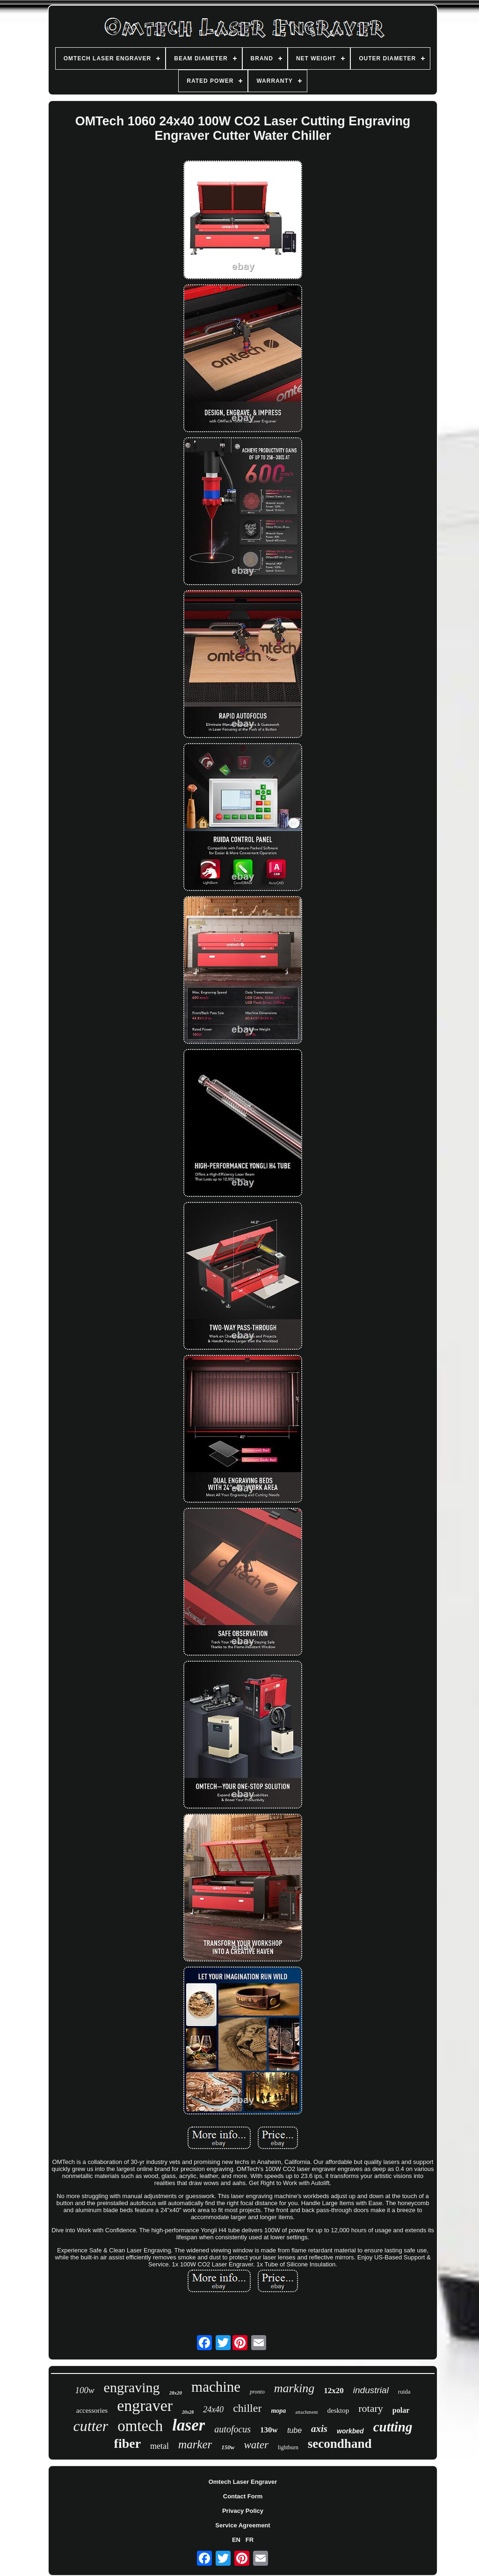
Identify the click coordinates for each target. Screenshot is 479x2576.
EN (236, 2539)
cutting (393, 2426)
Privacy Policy (242, 2510)
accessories (92, 2410)
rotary (370, 2408)
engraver (145, 2405)
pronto (257, 2391)
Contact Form (243, 2496)
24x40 (213, 2409)
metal (159, 2446)
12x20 (334, 2390)
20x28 (188, 2412)
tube (294, 2430)
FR (250, 2539)
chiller (247, 2408)
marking (294, 2388)
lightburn (288, 2447)
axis (319, 2428)
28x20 (175, 2392)
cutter (91, 2425)
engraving (132, 2387)
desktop (338, 2410)
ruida (404, 2391)
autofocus (232, 2429)
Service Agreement (242, 2525)
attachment (306, 2412)
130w (269, 2429)
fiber (127, 2443)
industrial (371, 2390)
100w (84, 2390)
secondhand (340, 2444)
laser (188, 2425)
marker (195, 2444)
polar (400, 2410)
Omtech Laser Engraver (243, 2481)
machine (215, 2387)
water (256, 2445)
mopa (278, 2410)
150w (227, 2447)
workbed (350, 2431)
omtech (140, 2425)
